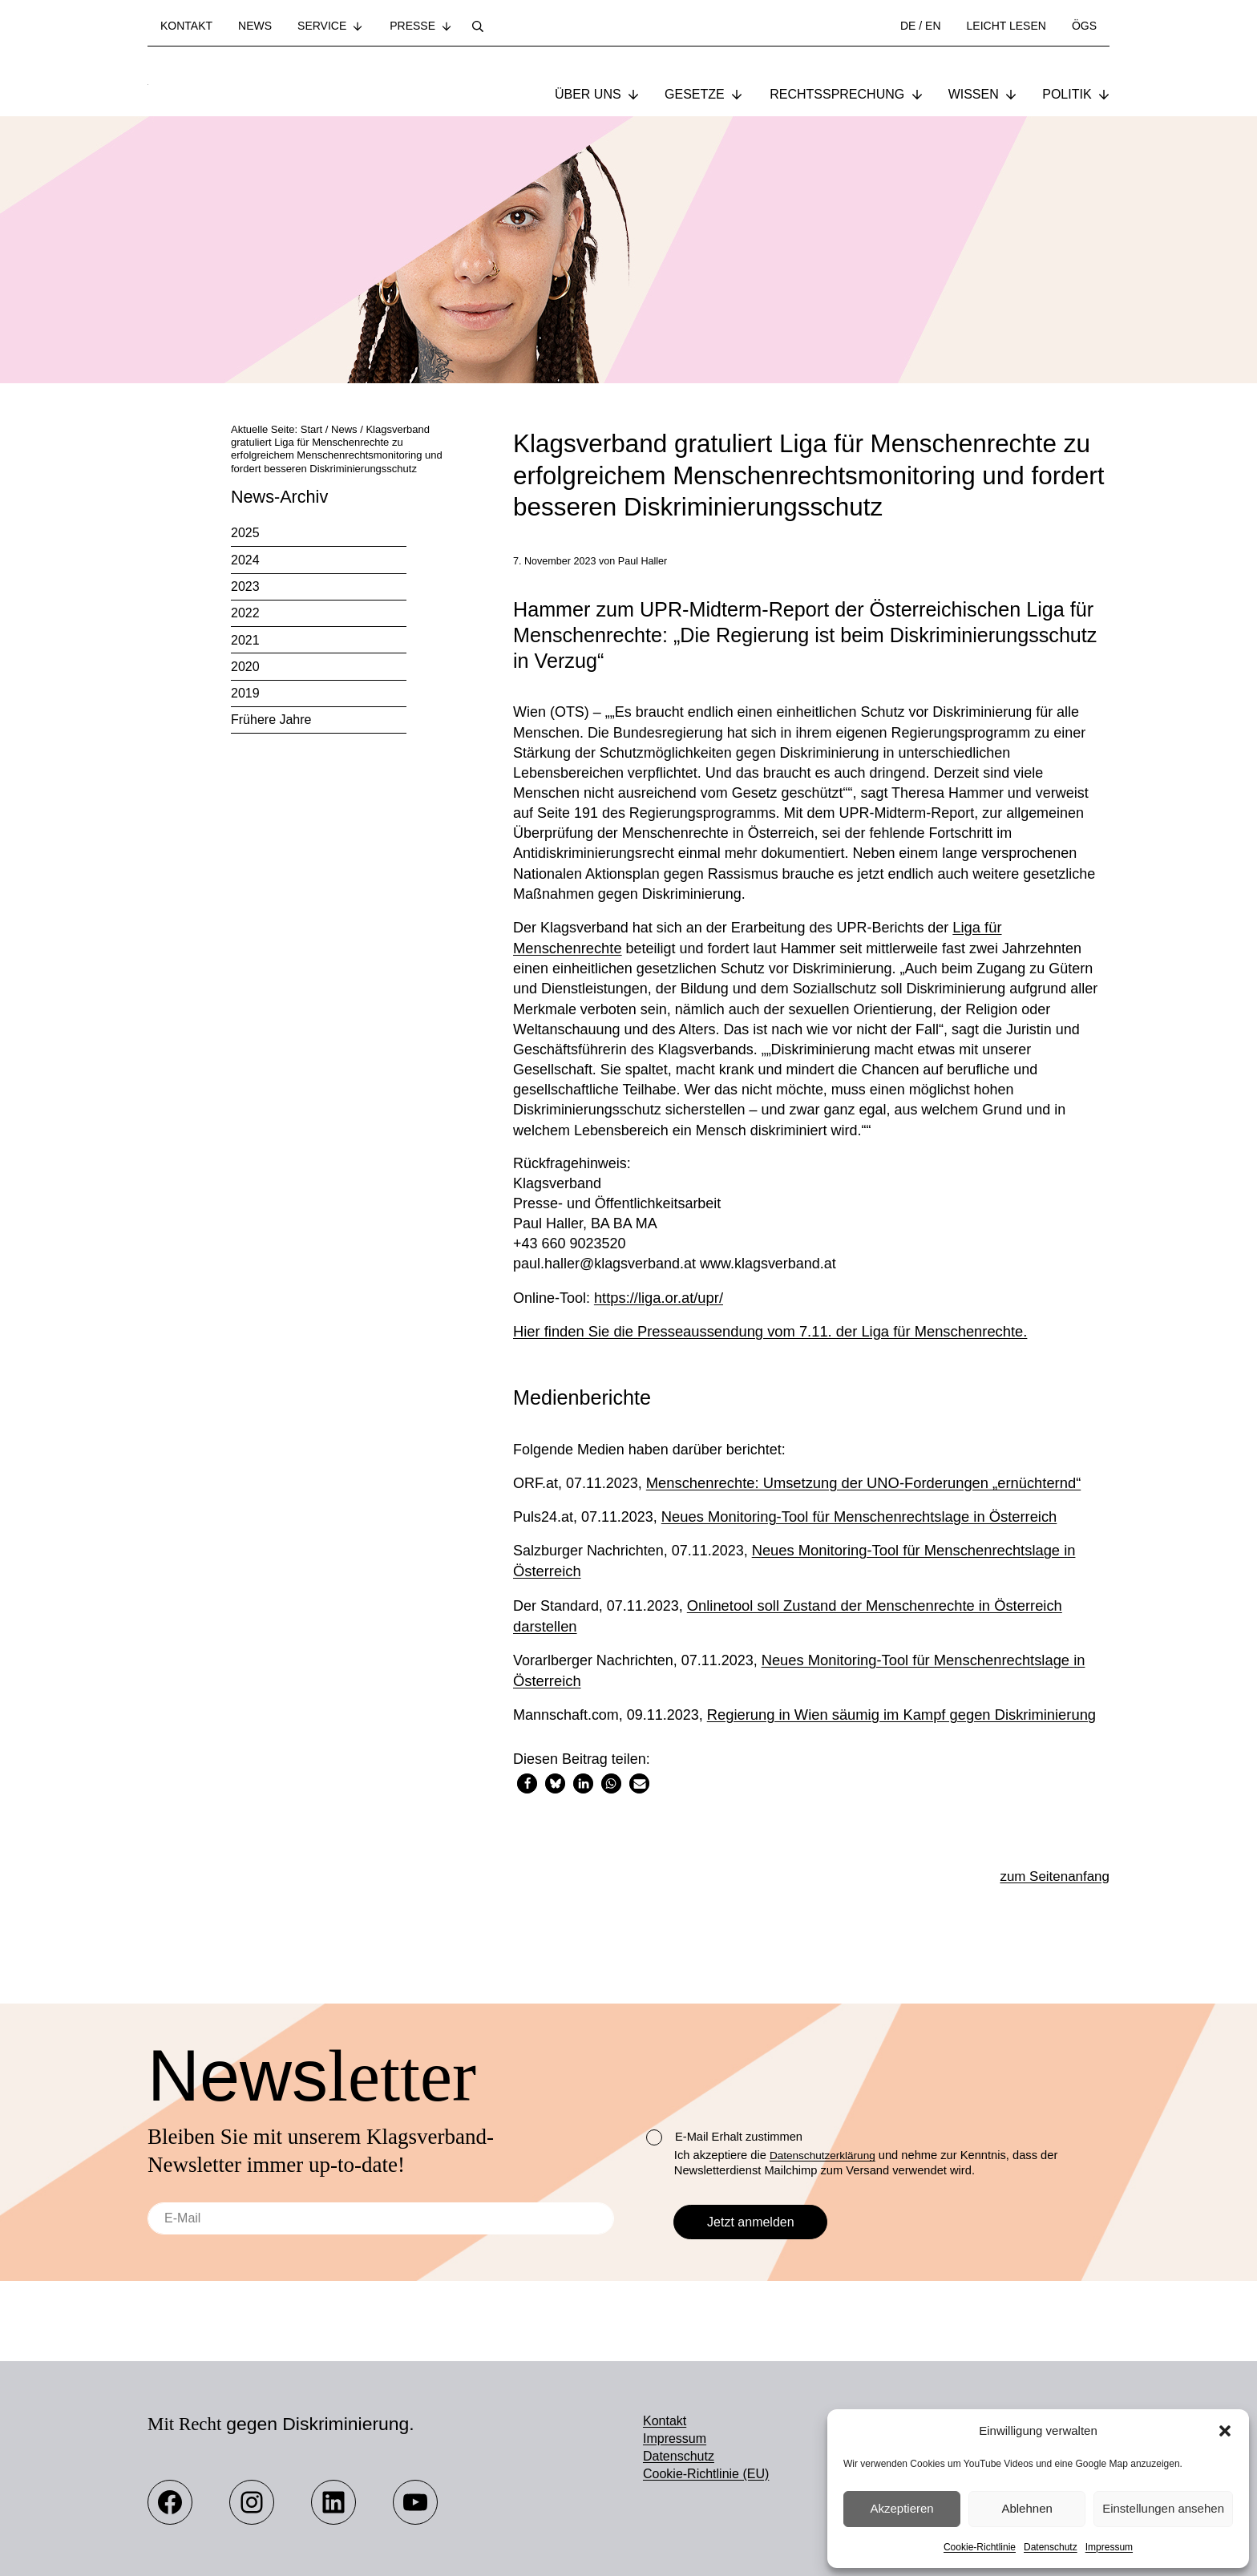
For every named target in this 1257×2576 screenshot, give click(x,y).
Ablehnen (1026, 2508)
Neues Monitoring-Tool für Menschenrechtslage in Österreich (862, 1531)
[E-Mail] (381, 2218)
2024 (245, 561)
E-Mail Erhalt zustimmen (724, 2137)
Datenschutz (1050, 2547)
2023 (245, 588)
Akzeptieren (901, 2508)
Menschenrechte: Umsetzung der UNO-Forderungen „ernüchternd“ (866, 1498)
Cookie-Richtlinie (980, 2547)
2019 (245, 695)
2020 (245, 668)
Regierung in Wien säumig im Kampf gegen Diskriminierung (905, 1727)
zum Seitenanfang (1050, 1890)
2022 (245, 614)
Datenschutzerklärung (827, 2155)
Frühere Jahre (271, 722)
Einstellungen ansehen (1163, 2508)
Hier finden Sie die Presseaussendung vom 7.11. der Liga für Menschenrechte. (770, 1346)
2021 (245, 642)
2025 (245, 535)
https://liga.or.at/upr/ (660, 1312)
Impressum (1109, 2547)
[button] (1225, 2431)
